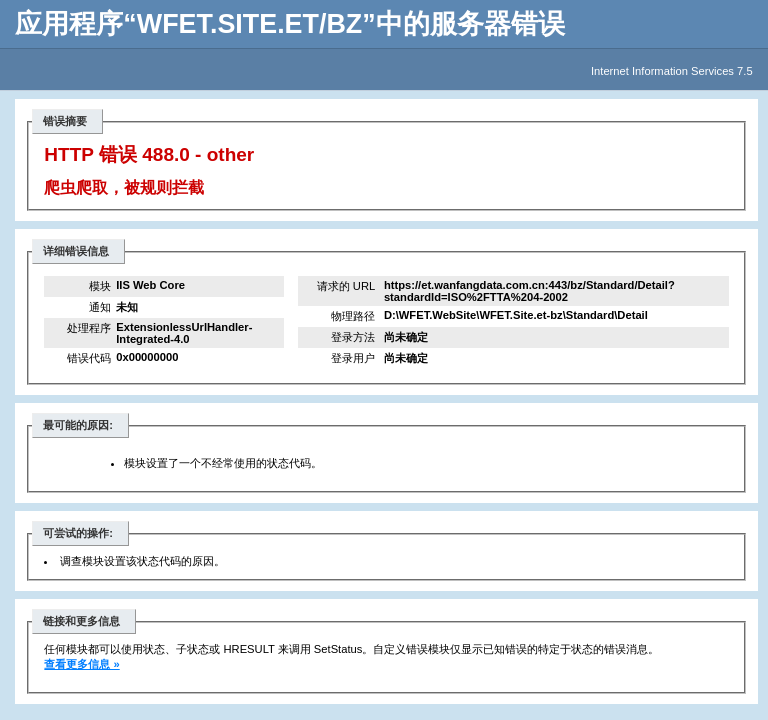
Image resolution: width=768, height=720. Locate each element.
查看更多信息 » (81, 664)
